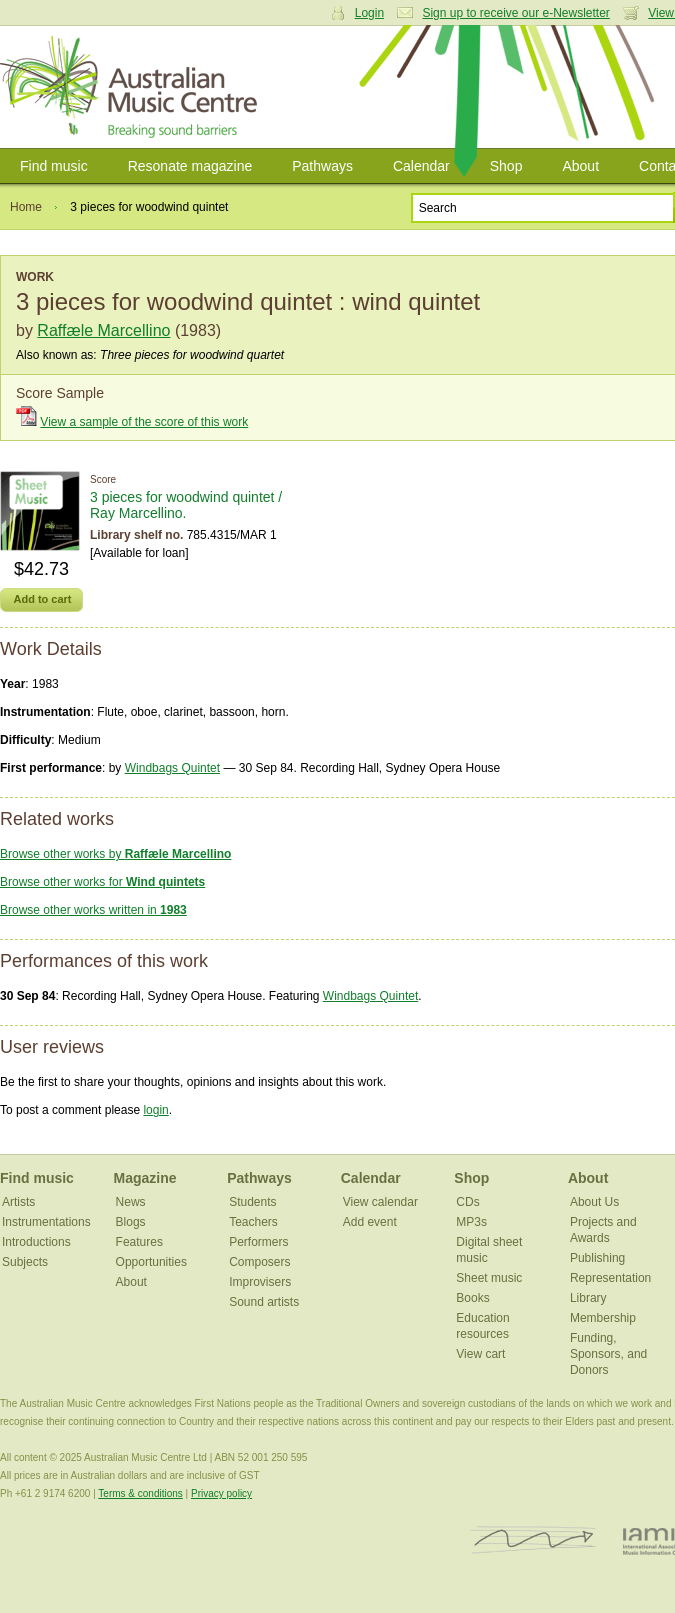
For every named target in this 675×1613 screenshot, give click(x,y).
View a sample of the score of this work (144, 422)
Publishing (597, 1258)
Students (252, 1202)
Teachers (253, 1222)
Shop (506, 166)
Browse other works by (115, 854)
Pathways (322, 166)
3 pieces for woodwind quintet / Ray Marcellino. (186, 505)
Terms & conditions (140, 1493)
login (155, 1110)
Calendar (421, 166)
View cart (480, 1354)
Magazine (145, 1178)
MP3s (471, 1222)
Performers (258, 1242)
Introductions (36, 1242)
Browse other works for (102, 882)
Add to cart (42, 599)
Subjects (25, 1262)
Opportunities (151, 1262)
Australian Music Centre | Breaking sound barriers (132, 87)
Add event (370, 1222)
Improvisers (260, 1282)
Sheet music (489, 1278)
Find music (54, 166)
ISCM (533, 1540)
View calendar (380, 1202)
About (580, 166)
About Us (594, 1202)
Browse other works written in (93, 910)
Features (139, 1242)
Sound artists (264, 1302)
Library (588, 1298)
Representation (610, 1278)
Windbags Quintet (172, 768)
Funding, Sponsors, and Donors (608, 1354)
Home (26, 207)
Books (472, 1298)
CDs (467, 1202)
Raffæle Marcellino (103, 330)
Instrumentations (46, 1222)
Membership (603, 1318)
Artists (18, 1202)
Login (369, 13)
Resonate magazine (190, 166)
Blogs (131, 1222)
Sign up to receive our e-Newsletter (515, 13)
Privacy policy (221, 1493)
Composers (259, 1262)
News (131, 1202)
